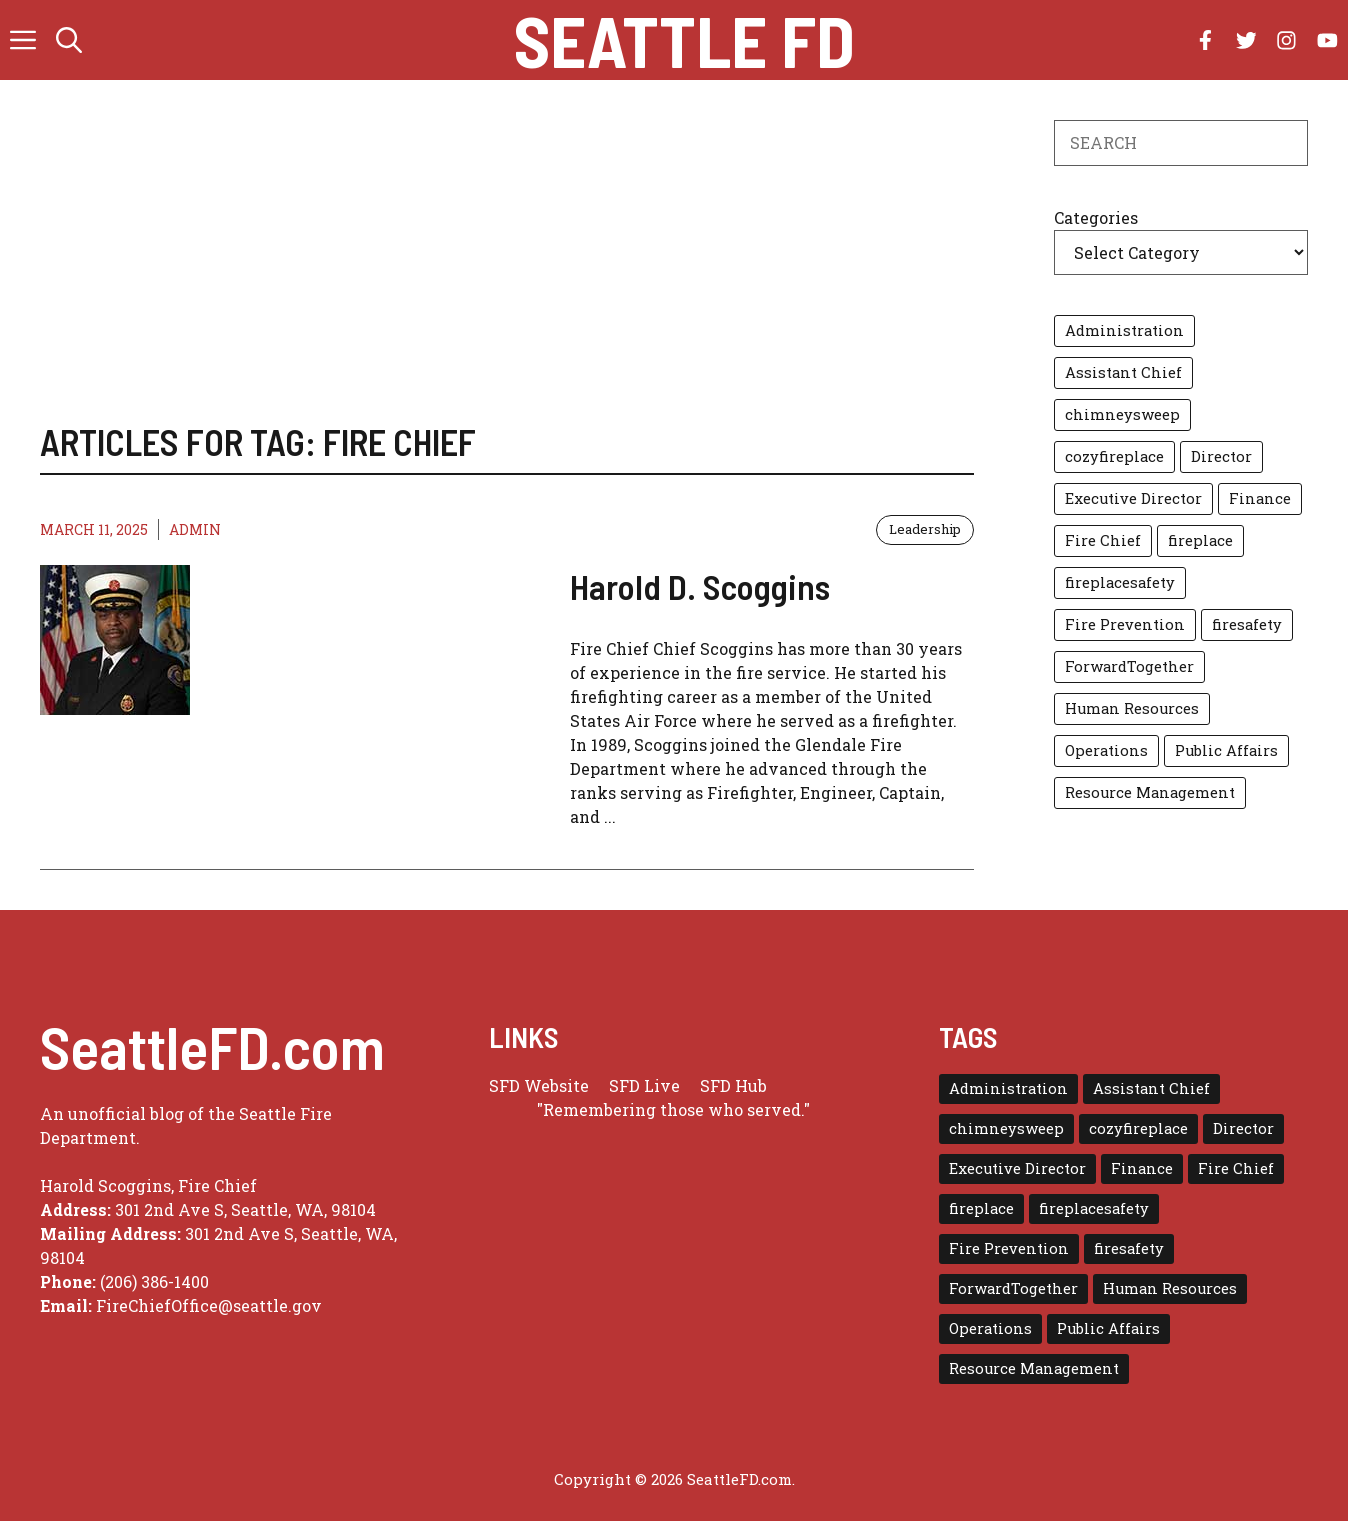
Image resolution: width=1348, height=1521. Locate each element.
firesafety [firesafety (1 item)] (1247, 624)
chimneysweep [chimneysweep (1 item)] (1122, 414)
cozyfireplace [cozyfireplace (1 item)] (1114, 456)
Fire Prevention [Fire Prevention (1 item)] (1125, 624)
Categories (1096, 217)
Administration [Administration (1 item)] (1124, 330)
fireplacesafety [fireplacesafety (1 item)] (1120, 582)
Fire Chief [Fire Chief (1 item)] (1103, 540)
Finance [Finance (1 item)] (1260, 498)
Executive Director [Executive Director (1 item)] (1133, 498)
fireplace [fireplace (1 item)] (1200, 540)
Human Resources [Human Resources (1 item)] (1132, 708)
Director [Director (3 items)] (1221, 456)
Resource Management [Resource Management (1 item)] (1150, 792)
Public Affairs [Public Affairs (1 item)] (1226, 750)
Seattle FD (684, 40)
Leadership (925, 529)
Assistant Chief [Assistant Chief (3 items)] (1123, 372)
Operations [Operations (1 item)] (1106, 750)
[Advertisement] (507, 270)
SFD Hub (733, 1085)
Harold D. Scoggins (700, 586)
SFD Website (539, 1085)
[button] (69, 40)
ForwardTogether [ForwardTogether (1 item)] (1129, 666)
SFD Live (644, 1085)
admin (195, 529)
